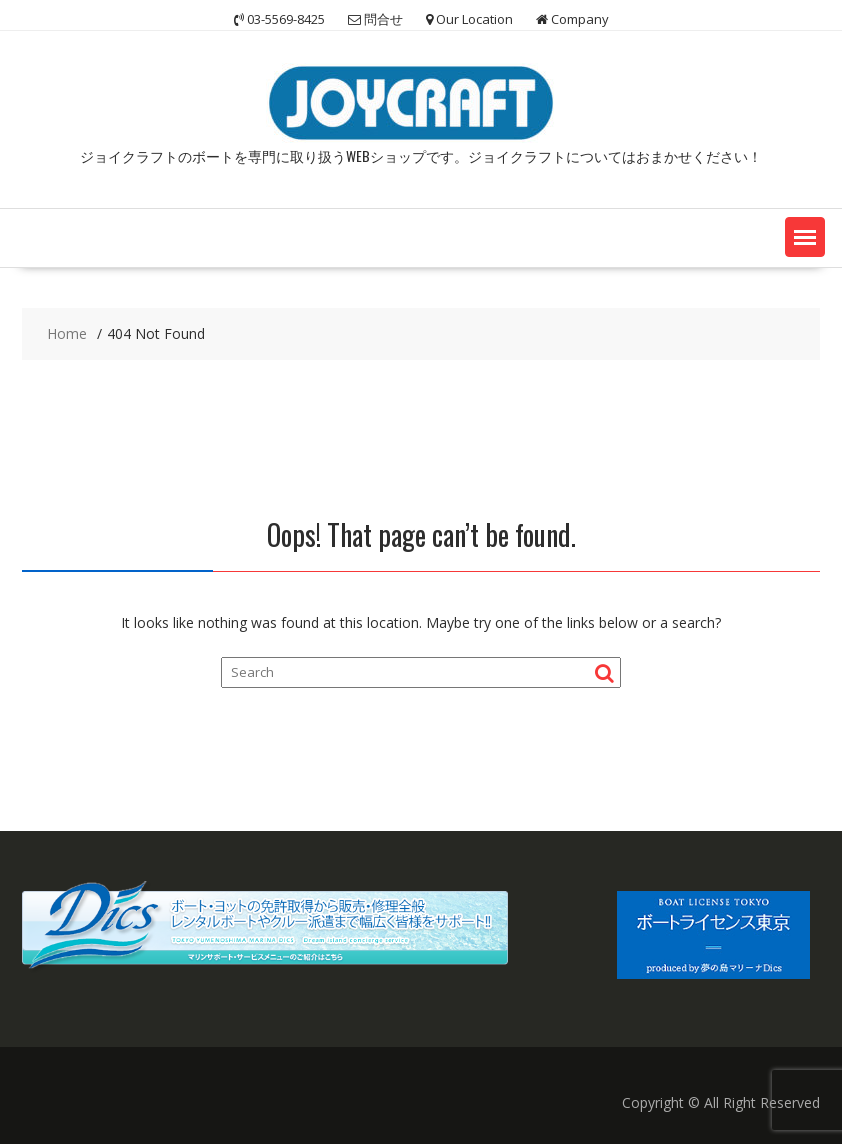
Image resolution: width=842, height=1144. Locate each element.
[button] (805, 237)
